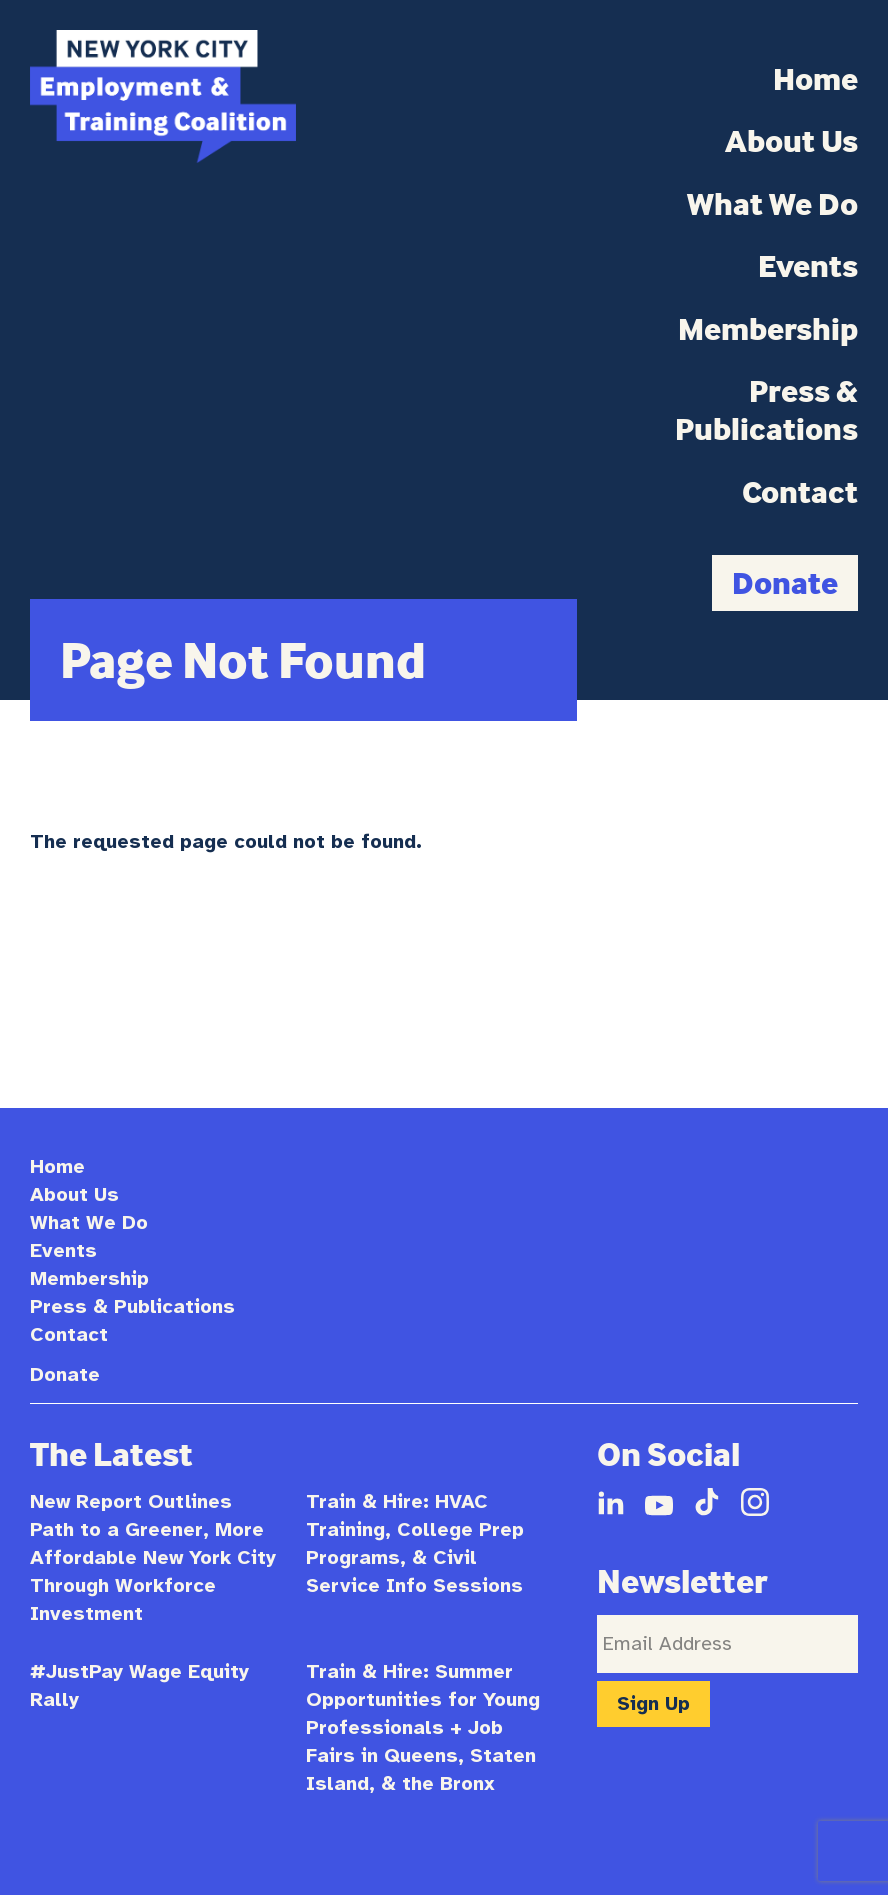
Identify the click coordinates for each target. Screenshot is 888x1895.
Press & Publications (766, 410)
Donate (785, 582)
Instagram (755, 1502)
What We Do (772, 204)
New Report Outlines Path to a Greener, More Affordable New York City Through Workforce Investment (153, 1557)
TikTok (707, 1502)
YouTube (659, 1502)
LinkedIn (611, 1502)
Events (808, 266)
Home (815, 79)
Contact (800, 492)
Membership (768, 329)
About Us (791, 141)
